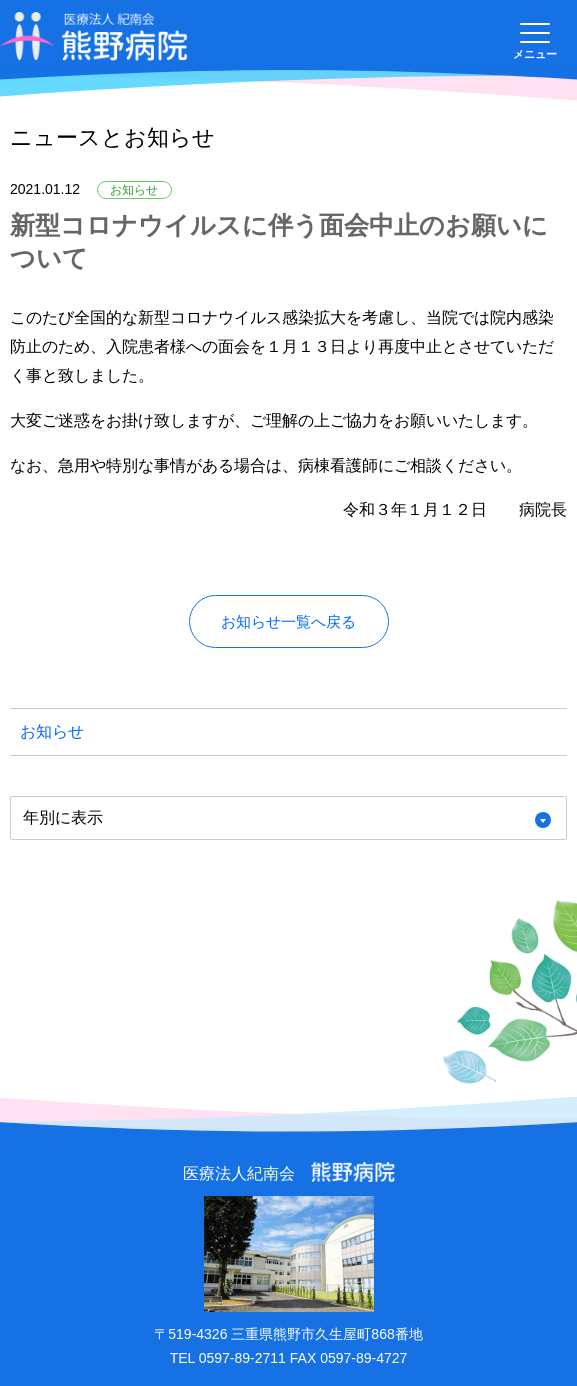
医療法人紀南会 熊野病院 (94, 36)
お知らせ (52, 731)
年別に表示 (63, 817)
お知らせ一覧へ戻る (288, 621)
